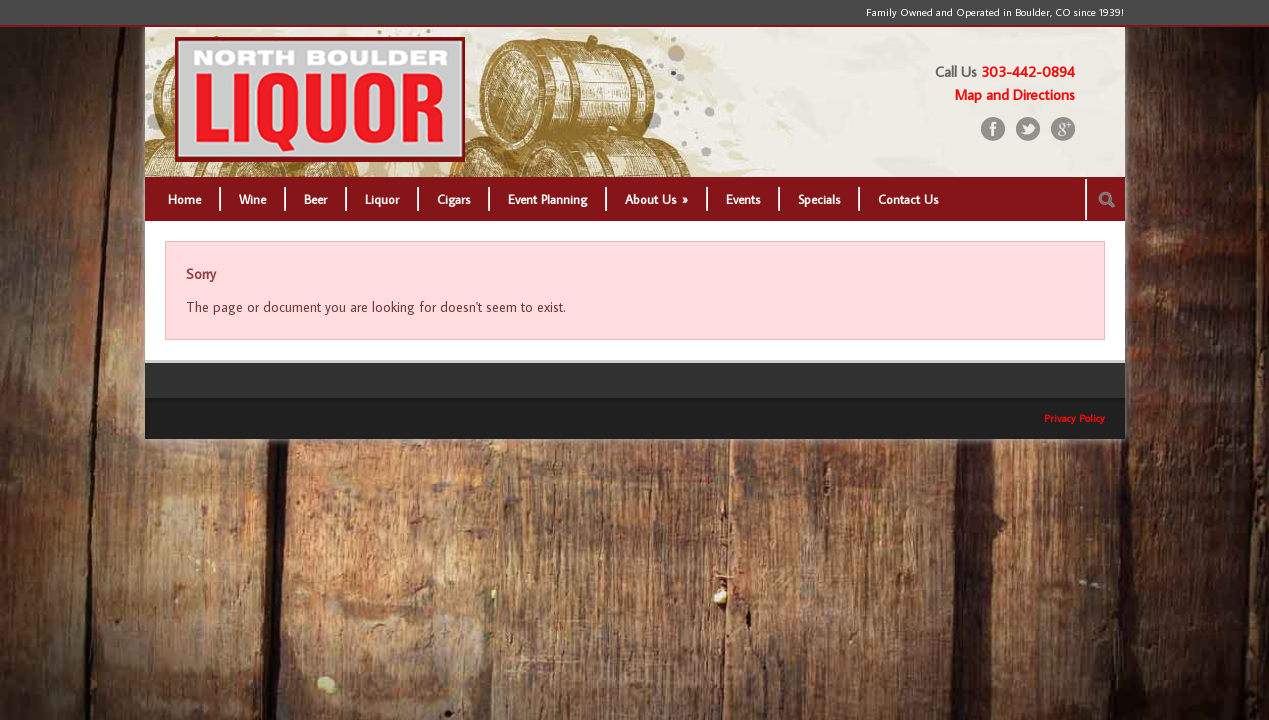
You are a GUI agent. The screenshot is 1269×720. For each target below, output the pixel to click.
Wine (252, 199)
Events (743, 199)
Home (184, 199)
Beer (315, 199)
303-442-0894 (1028, 71)
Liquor (382, 199)
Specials (819, 199)
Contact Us (908, 199)
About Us (656, 199)
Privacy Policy (1074, 418)
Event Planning (547, 199)
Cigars (453, 199)
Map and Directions (1015, 94)
